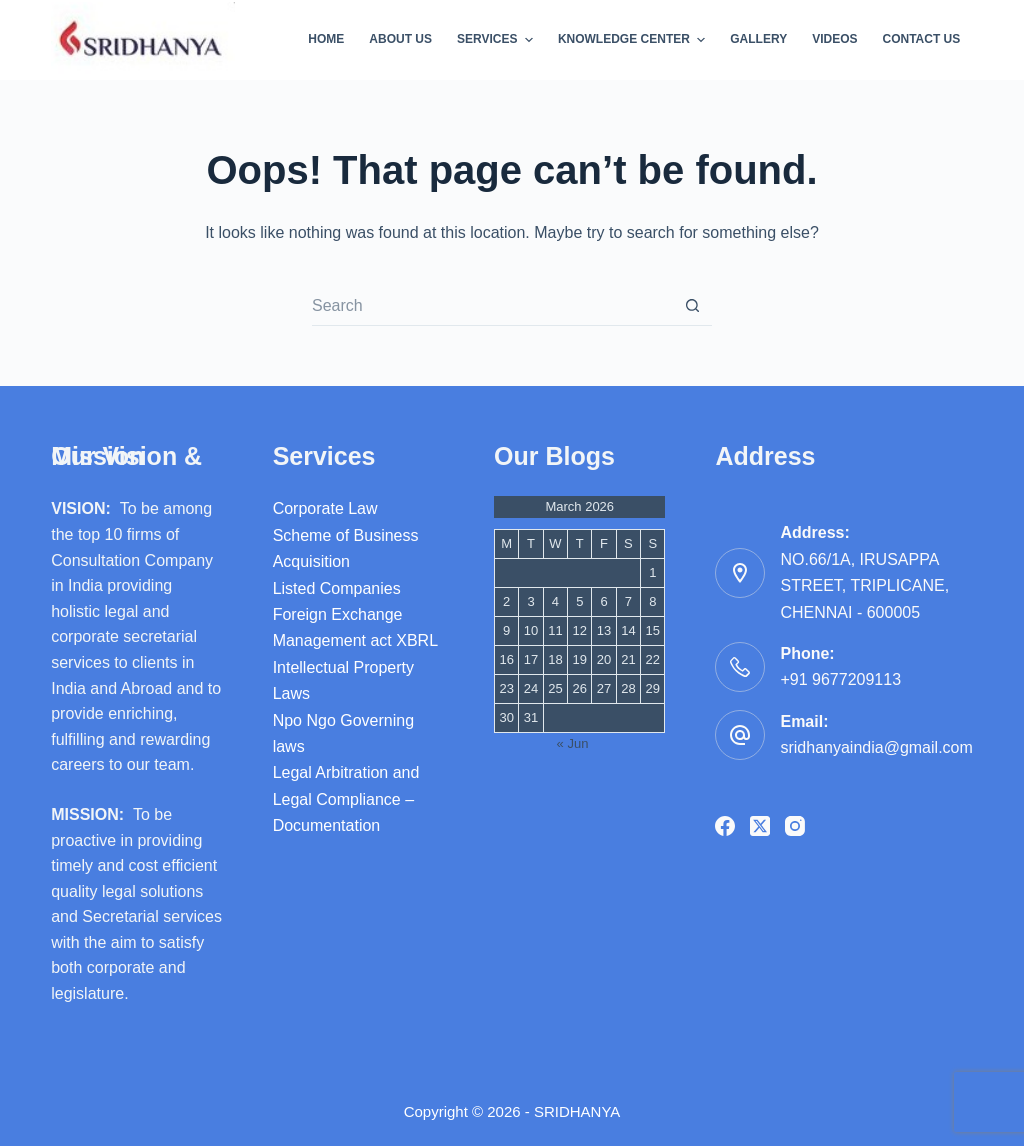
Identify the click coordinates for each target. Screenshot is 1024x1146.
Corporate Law (325, 508)
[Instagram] (795, 826)
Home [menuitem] (326, 39)
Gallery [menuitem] (758, 39)
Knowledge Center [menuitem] (634, 40)
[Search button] (692, 306)
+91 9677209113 (840, 679)
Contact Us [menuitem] (922, 39)
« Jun (573, 743)
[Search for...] (492, 306)
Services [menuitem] (497, 40)
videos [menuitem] (834, 39)
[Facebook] (725, 826)
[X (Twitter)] (760, 826)
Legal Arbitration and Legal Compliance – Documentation (346, 799)
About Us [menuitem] (400, 39)
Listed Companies (337, 588)
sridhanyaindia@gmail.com (876, 747)
